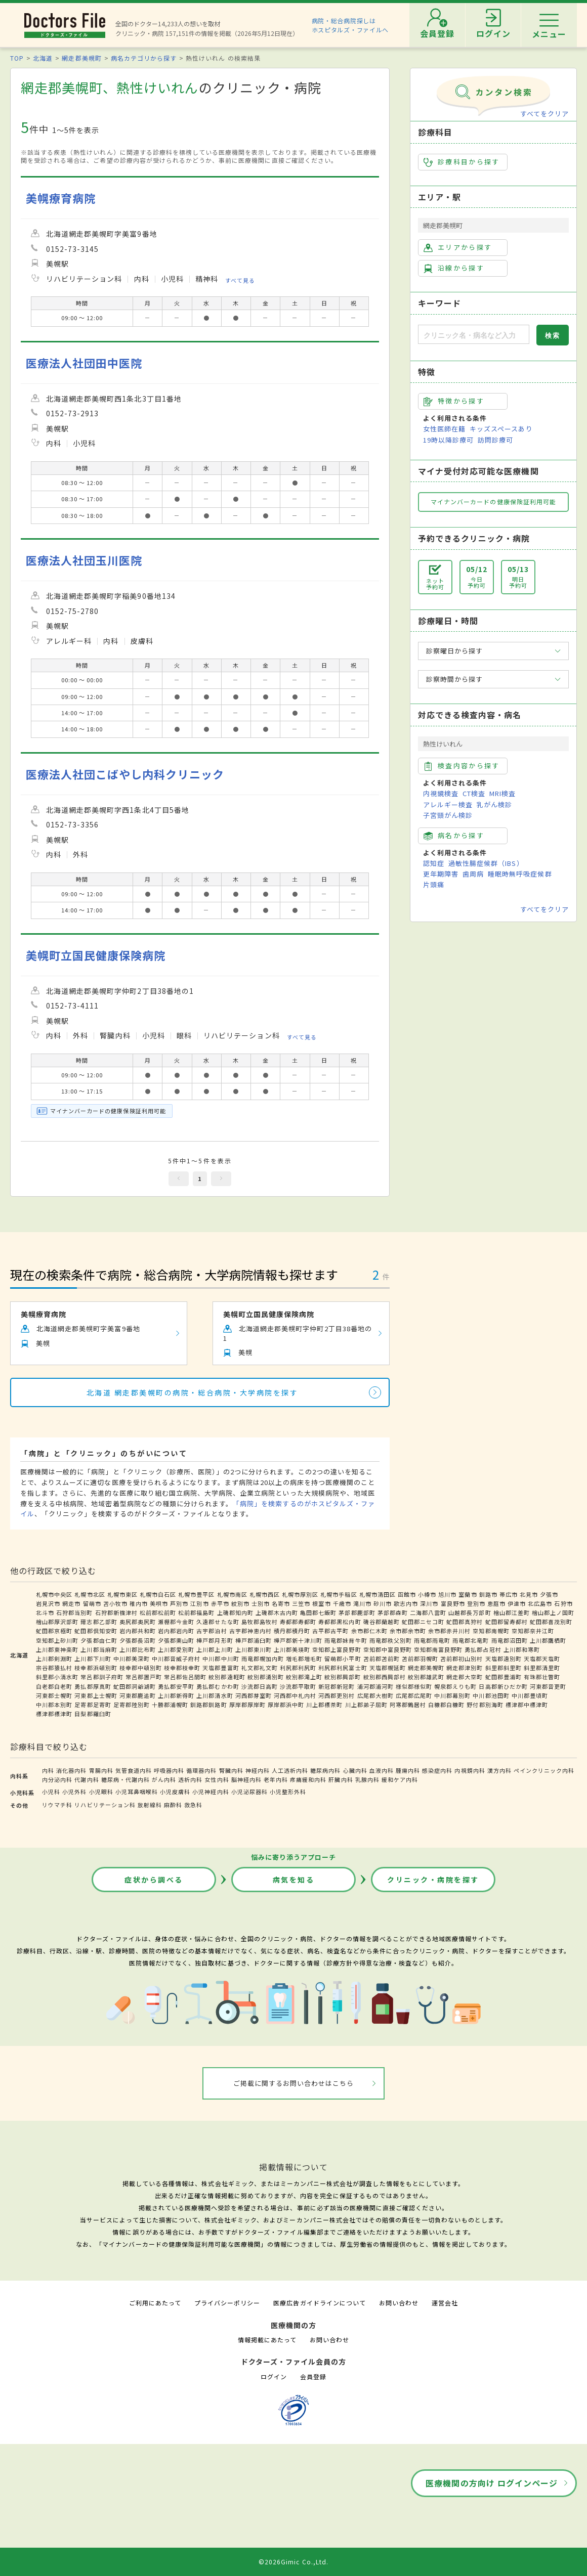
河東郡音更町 (548, 1686)
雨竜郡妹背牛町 (345, 1640)
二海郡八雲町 (428, 1612)
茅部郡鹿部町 (357, 1612)
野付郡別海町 (485, 1704)
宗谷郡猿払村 (54, 1668)
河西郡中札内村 (295, 1695)
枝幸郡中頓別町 (140, 1668)
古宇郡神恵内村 (250, 1631)
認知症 (433, 863)
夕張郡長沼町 (137, 1640)
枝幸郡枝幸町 (182, 1668)
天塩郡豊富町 (220, 1668)
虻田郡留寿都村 (506, 1622)
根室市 (321, 1603)
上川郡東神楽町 (57, 1649)
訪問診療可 (495, 440)
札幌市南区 (232, 1594)
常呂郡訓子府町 (101, 1677)
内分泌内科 (57, 1779)
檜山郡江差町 (511, 1612)
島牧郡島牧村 (259, 1622)
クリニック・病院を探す (433, 1879)
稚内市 (139, 1603)
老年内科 (276, 1779)
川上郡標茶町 (324, 1704)
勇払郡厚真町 (92, 1686)
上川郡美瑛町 (292, 1649)
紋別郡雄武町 (426, 1677)
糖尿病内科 (325, 1770)
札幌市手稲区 (338, 1594)
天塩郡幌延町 (387, 1668)
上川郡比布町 (137, 1649)
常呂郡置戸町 (143, 1677)
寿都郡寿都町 (298, 1622)
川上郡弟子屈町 (366, 1704)
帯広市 (508, 1594)
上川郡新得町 (176, 1695)
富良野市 (453, 1603)
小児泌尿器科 (249, 1791)
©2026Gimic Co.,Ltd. (293, 2561)
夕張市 (549, 1594)
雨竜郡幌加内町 (262, 1658)
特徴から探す (454, 401)
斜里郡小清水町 (57, 1677)
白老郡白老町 (54, 1686)
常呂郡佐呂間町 (185, 1677)
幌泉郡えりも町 (455, 1686)
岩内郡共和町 (137, 1631)
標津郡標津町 (54, 1714)
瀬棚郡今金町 (176, 1622)
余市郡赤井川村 (449, 1631)
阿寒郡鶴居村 (408, 1704)
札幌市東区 (122, 1594)
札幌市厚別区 (300, 1594)
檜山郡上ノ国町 (553, 1612)
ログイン (274, 2376)
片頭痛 (433, 884)
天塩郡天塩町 (542, 1658)
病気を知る (294, 1879)
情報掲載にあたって (267, 2339)
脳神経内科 (246, 1779)
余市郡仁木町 (369, 1631)
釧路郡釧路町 (208, 1704)
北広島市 (540, 1603)
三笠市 (301, 1603)
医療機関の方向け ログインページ (492, 2483)
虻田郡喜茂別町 (551, 1622)
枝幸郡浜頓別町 (95, 1668)
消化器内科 (71, 1770)
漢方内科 (499, 1770)
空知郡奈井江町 (533, 1631)
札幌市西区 (264, 1594)
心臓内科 (355, 1770)
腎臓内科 (231, 1770)
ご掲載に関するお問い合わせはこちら (293, 2083)
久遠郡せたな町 (217, 1622)
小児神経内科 (210, 1791)
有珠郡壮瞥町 (542, 1677)
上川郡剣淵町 (54, 1658)
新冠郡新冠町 (336, 1686)
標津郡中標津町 (527, 1704)
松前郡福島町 (196, 1612)
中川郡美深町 (131, 1658)
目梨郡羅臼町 (92, 1714)
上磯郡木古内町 (277, 1612)
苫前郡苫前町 (381, 1658)
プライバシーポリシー (227, 2302)
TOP (17, 58)
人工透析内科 (290, 1770)
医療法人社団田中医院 (84, 363)
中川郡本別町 (54, 1704)
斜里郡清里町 (542, 1668)
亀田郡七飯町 (318, 1612)
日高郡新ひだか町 (503, 1686)
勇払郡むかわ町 (217, 1686)
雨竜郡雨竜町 (432, 1640)
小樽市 (427, 1594)
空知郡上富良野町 (336, 1649)
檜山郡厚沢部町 (57, 1622)
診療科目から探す (462, 162)
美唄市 (159, 1603)
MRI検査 (502, 793)
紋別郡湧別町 (265, 1677)
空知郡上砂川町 (57, 1640)
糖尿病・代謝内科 (125, 1779)
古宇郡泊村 (211, 1631)
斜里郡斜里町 (503, 1668)
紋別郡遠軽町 (226, 1677)
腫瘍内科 (408, 1770)
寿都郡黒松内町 (339, 1622)
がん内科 (164, 1779)
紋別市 (240, 1603)
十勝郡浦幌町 (170, 1704)
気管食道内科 (133, 1770)
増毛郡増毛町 (304, 1658)
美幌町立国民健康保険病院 (95, 955)
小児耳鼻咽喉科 (136, 1791)
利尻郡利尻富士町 (342, 1668)
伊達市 (517, 1603)
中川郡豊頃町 (530, 1695)
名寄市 (281, 1603)
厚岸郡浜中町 (286, 1704)
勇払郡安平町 (176, 1686)
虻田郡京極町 (54, 1631)
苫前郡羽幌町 (420, 1658)
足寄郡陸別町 (131, 1704)
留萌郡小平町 (342, 1658)
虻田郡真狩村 (464, 1622)
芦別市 (179, 1603)
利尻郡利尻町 (298, 1668)
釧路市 (488, 1594)
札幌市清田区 (377, 1594)
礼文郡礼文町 (259, 1668)
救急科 (193, 1805)
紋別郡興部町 (342, 1677)
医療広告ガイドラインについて (319, 2302)
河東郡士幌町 (54, 1695)
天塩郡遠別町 (503, 1658)
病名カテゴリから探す (144, 58)
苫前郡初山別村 (461, 1658)
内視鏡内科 (469, 1770)
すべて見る (240, 280)
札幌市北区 (89, 1594)
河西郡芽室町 (253, 1695)
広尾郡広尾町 (414, 1695)
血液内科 (381, 1770)
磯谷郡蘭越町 (381, 1622)
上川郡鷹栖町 (548, 1640)
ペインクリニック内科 (544, 1770)
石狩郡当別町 (74, 1612)
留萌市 (92, 1603)
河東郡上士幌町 (95, 1695)
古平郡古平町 (330, 1631)
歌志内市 (406, 1603)
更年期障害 (440, 874)
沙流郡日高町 (259, 1686)
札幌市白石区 (158, 1594)
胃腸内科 (101, 1770)
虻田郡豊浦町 (503, 1677)
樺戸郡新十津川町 (298, 1640)
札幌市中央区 (54, 1594)
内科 (48, 1770)
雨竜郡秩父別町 (390, 1640)
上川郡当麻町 (98, 1649)
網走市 (71, 1603)
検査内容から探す (462, 766)
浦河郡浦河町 (375, 1686)
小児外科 (74, 1791)
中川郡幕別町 (452, 1695)
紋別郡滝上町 (304, 1677)
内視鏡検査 (440, 793)
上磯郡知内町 (235, 1612)
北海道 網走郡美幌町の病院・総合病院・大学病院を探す (193, 1392)
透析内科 (190, 1779)
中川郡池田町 (491, 1695)
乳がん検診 (494, 804)
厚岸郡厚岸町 (247, 1704)
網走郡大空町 (464, 1677)
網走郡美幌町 (81, 58)
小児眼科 (101, 1791)
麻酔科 (173, 1805)
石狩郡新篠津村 (116, 1612)
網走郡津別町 (464, 1668)
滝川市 (362, 1603)
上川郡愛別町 (176, 1649)
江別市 (199, 1603)
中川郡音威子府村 (176, 1658)
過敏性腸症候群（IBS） (485, 863)
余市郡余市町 (408, 1631)
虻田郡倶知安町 (95, 1631)
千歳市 (342, 1603)
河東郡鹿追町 (137, 1695)
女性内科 (216, 1779)
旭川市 (447, 1594)
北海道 (43, 58)
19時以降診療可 (448, 440)
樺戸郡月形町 (214, 1640)
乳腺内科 (367, 1779)
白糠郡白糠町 (446, 1704)
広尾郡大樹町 (375, 1695)
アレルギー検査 (448, 804)
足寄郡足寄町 (92, 1704)
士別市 (260, 1603)
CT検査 (474, 793)
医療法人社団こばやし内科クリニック (125, 774)
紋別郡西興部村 (384, 1677)
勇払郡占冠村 (483, 1649)
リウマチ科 (57, 1805)
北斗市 (45, 1612)
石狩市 (563, 1603)
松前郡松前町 (158, 1612)
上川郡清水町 (214, 1695)
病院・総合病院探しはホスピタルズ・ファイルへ (350, 25)
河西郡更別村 (336, 1695)
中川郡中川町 (220, 1658)
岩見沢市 (48, 1603)
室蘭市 (467, 1594)
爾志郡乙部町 (98, 1622)
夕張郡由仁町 (98, 1640)
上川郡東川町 (253, 1649)
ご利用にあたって (155, 2302)
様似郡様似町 (414, 1686)
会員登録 (313, 2376)
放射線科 (150, 1805)
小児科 (51, 1791)
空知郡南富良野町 (438, 1649)
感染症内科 (437, 1770)
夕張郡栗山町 (176, 1640)
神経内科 (257, 1770)
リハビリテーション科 (104, 1805)
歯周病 (473, 874)
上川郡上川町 (214, 1649)
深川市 (429, 1603)
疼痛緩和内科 (308, 1779)
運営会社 (445, 2302)
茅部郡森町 (393, 1612)
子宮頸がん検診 (448, 815)
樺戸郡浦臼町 (253, 1640)
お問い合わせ (398, 2302)
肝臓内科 (340, 1779)
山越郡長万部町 (469, 1612)
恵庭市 (496, 1603)
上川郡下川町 (92, 1658)
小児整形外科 (288, 1791)
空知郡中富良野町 (387, 1649)
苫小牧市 (115, 1603)
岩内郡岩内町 (176, 1631)
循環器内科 (201, 1770)
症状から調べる (153, 1879)
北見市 (529, 1594)
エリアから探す (458, 247)
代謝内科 (86, 1779)
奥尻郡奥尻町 (137, 1622)
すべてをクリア (544, 113)
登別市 (476, 1603)
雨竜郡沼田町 (509, 1640)
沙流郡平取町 (298, 1686)
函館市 (407, 1594)
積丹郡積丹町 (292, 1631)
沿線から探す (454, 268)
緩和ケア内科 (400, 1779)
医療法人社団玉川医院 (84, 560)
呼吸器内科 (169, 1770)
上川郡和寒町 (522, 1649)
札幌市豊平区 (196, 1594)
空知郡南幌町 (491, 1631)
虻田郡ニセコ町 (423, 1622)
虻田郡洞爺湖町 (134, 1686)
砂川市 (382, 1603)
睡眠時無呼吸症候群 (520, 874)
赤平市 (220, 1603)
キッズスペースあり (501, 428)
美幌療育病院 (61, 198)
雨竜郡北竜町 (470, 1640)
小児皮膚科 (175, 1791)
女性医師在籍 (444, 428)
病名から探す (454, 836)
